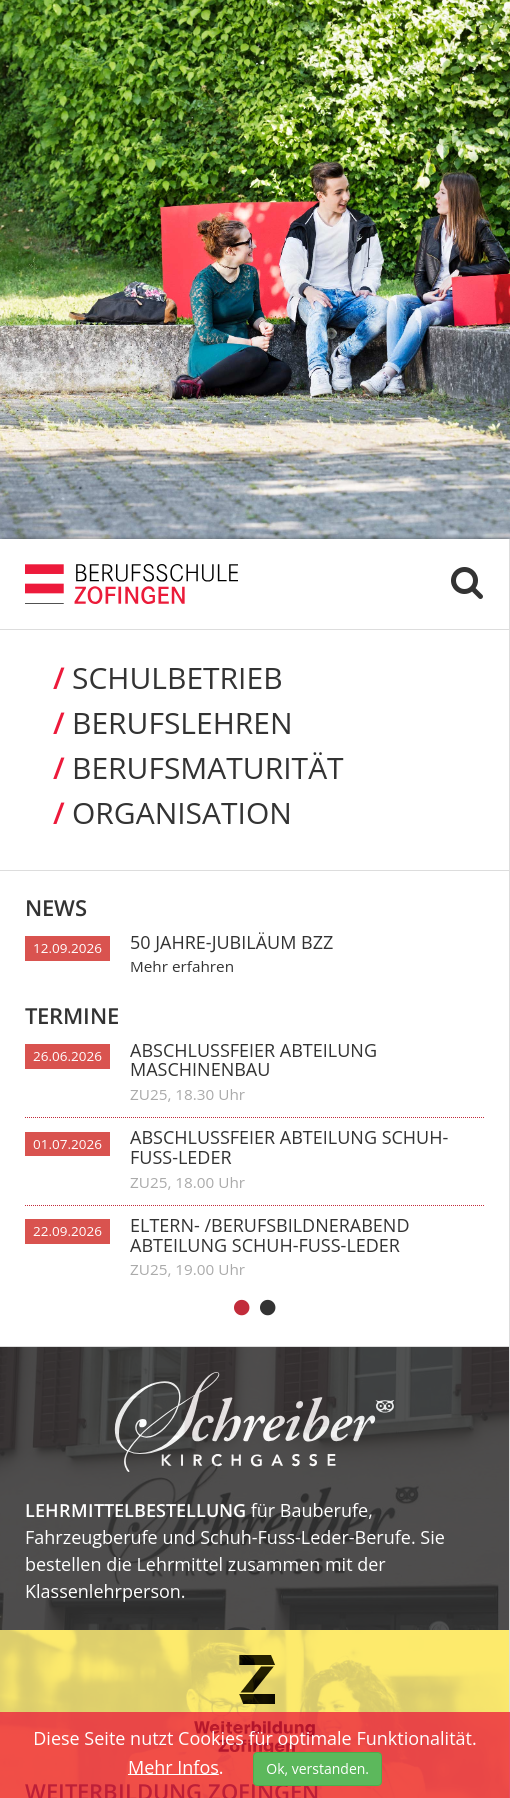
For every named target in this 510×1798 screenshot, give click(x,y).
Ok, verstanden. (317, 1768)
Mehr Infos (173, 1766)
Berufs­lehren (159, 722)
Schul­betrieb (154, 677)
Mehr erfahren (182, 966)
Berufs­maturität (184, 767)
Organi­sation (158, 812)
